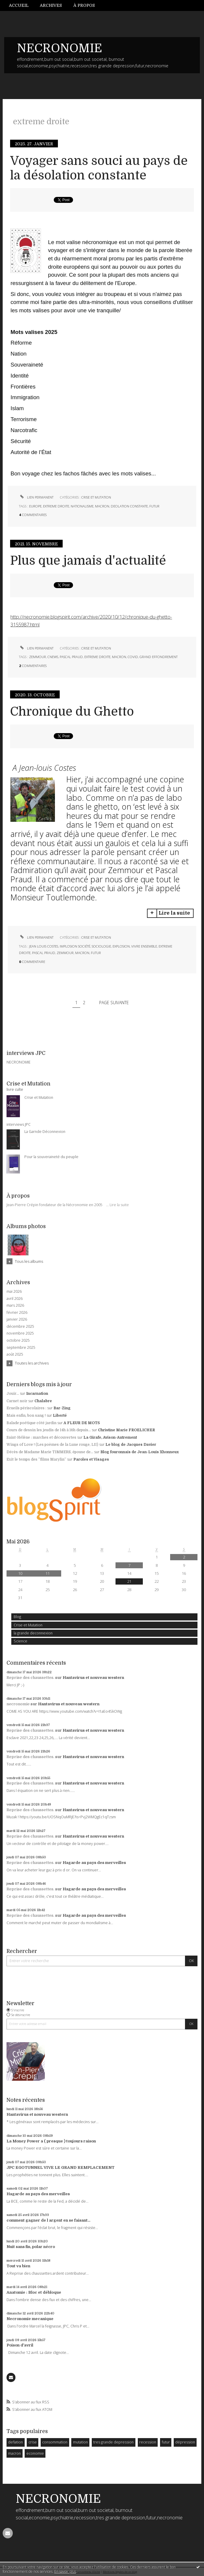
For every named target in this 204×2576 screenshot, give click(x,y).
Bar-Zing (62, 1408)
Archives (51, 5)
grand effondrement (159, 657)
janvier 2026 (17, 1319)
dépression (185, 2442)
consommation (54, 2442)
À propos (84, 5)
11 (47, 1573)
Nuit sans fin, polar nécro (31, 2246)
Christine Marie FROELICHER (126, 1430)
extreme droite (56, 506)
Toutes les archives (32, 1363)
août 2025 (15, 1354)
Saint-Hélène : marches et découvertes (41, 1437)
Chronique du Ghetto (72, 712)
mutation (80, 2442)
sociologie (101, 946)
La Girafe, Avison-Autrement (110, 1437)
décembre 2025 (20, 1326)
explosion (121, 946)
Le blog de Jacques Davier (130, 1445)
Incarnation (37, 1394)
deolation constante (129, 506)
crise (33, 2442)
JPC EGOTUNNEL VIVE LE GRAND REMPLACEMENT (61, 2167)
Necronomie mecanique (30, 2319)
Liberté (60, 1415)
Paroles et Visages (91, 1459)
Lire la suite (119, 1204)
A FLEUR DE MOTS (82, 1423)
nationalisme (82, 506)
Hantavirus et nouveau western (93, 1677)
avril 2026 (15, 1298)
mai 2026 (14, 1291)
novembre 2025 (20, 1333)
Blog (17, 1616)
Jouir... (13, 1394)
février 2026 (17, 1312)
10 (20, 1573)
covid (133, 657)
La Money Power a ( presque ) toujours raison (51, 2141)
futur (166, 2442)
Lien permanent (36, 497)
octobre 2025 (18, 1340)
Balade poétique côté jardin (31, 1423)
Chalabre (43, 1401)
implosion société (75, 946)
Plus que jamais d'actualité (88, 561)
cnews (53, 657)
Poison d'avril (20, 2345)
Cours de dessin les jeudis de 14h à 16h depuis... (49, 1430)
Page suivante (114, 1002)
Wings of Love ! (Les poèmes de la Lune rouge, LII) (52, 1445)
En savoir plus (65, 2571)
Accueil (19, 5)
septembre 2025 (21, 1347)
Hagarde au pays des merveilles (94, 1862)
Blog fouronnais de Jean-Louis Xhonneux (139, 1452)
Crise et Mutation (28, 1625)
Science (20, 1641)
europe (35, 506)
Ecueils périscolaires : (26, 1408)
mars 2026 (15, 1305)
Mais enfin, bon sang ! (26, 1415)
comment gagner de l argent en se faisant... (48, 2220)
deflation (15, 2442)
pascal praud (71, 657)
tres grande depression (113, 2442)
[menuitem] (21, 5)
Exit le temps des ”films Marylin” (36, 1459)
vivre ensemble (144, 946)
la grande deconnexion (33, 1633)
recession (147, 2442)
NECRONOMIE (59, 48)
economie (35, 2453)
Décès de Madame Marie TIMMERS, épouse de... (50, 1452)
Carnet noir (17, 1401)
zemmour (37, 657)
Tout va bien (18, 2266)
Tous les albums (29, 1261)
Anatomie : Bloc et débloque (34, 2292)
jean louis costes (43, 946)
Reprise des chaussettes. (30, 1677)
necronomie (18, 1704)
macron (14, 2453)
